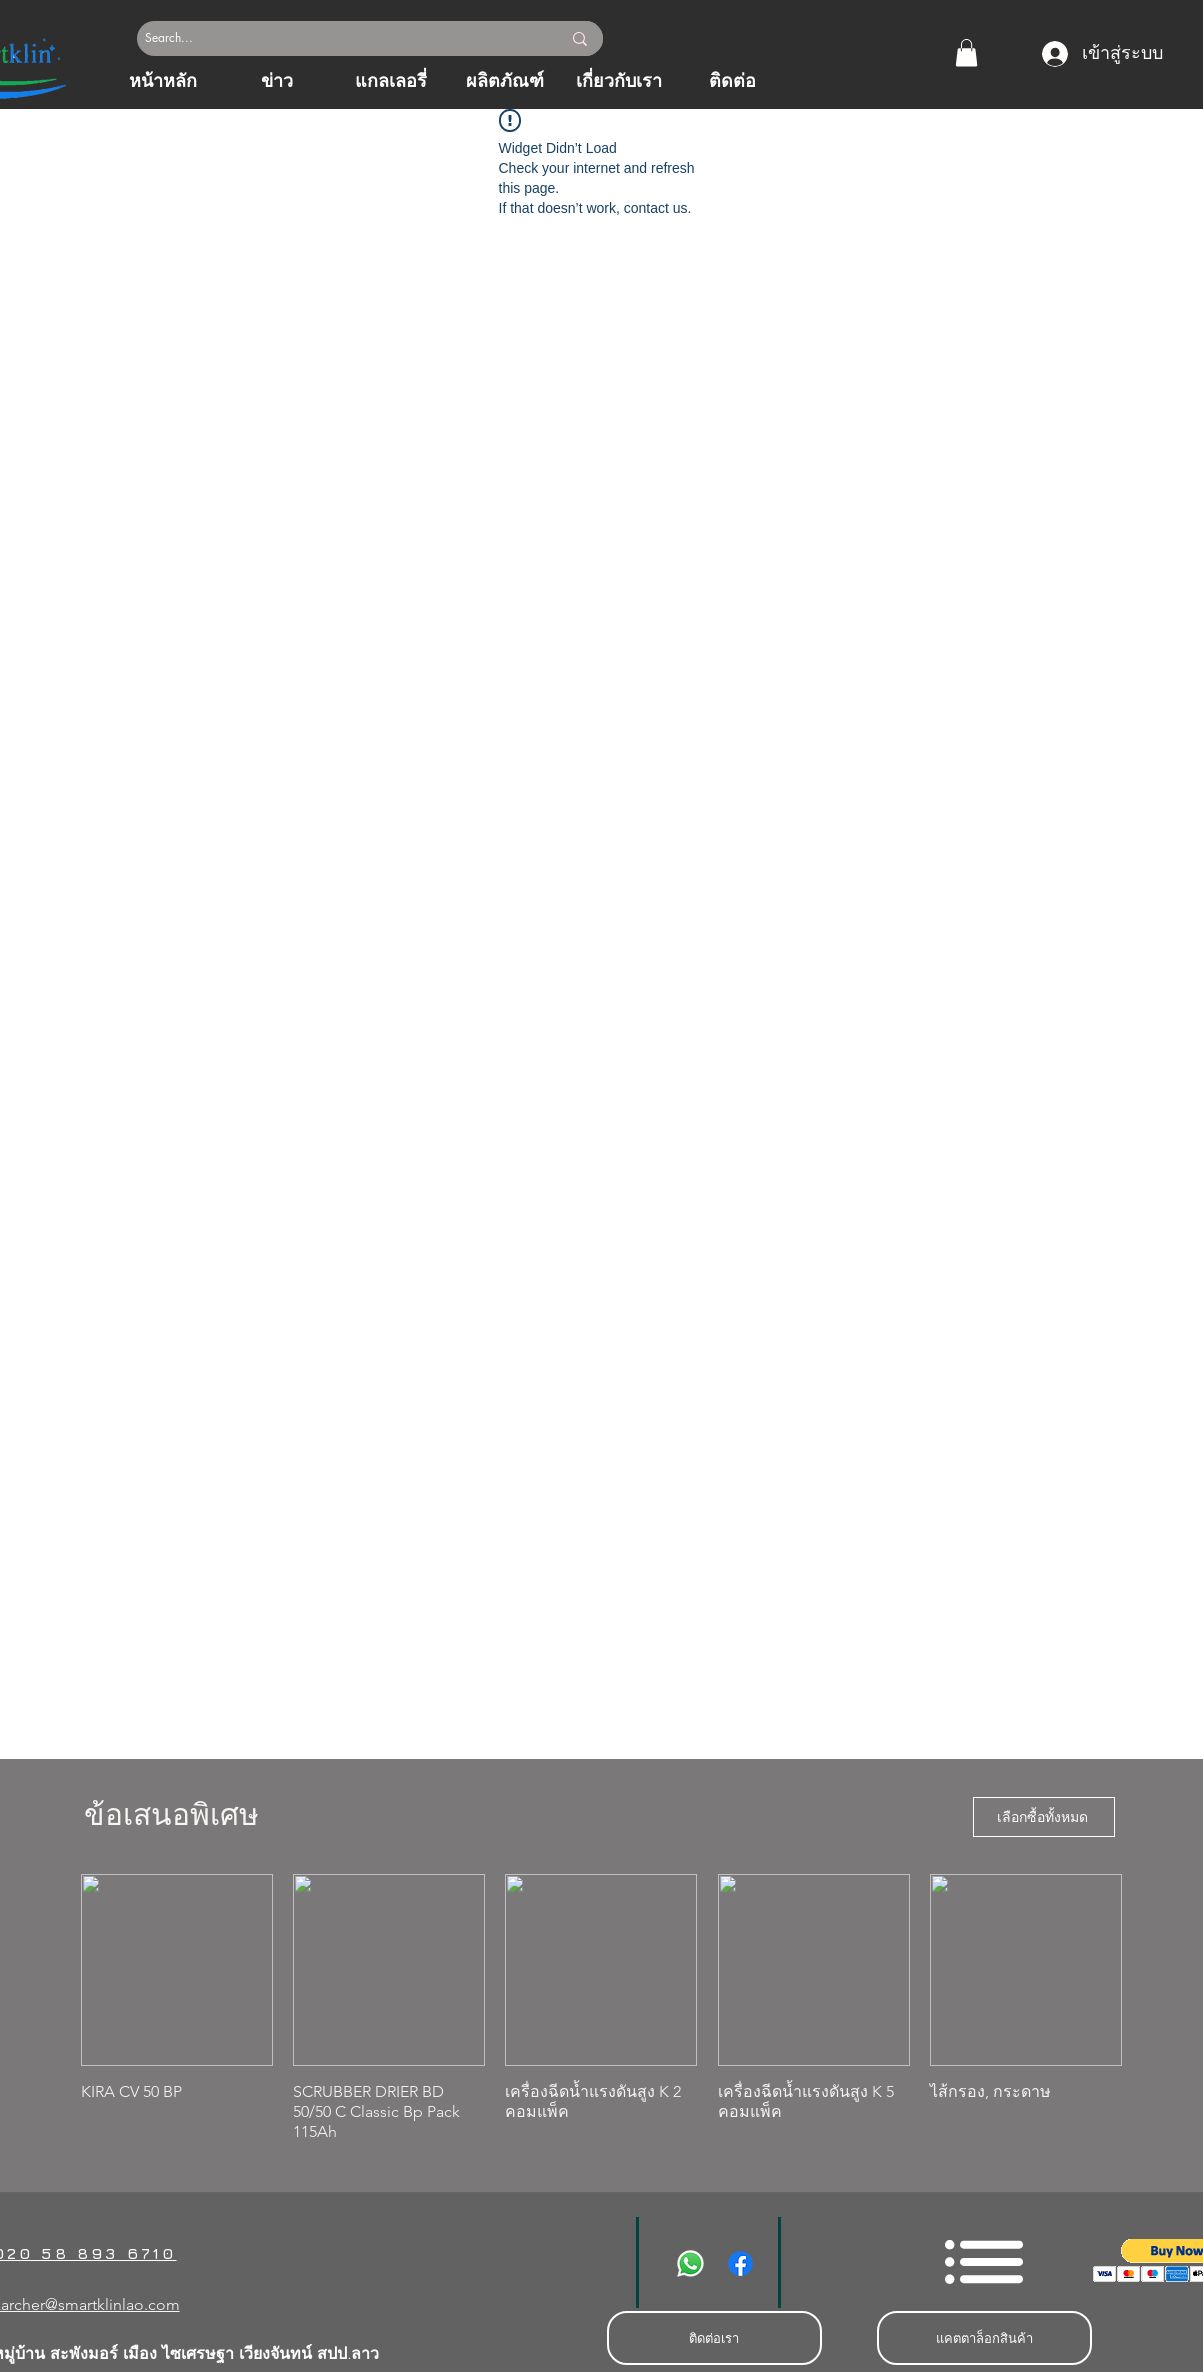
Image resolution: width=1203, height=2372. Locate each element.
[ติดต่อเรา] (714, 2338)
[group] (601, 2008)
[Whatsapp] (690, 2263)
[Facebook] (740, 2263)
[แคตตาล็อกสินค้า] (984, 2338)
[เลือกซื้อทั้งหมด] (1044, 1817)
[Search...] (330, 38)
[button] (966, 52)
